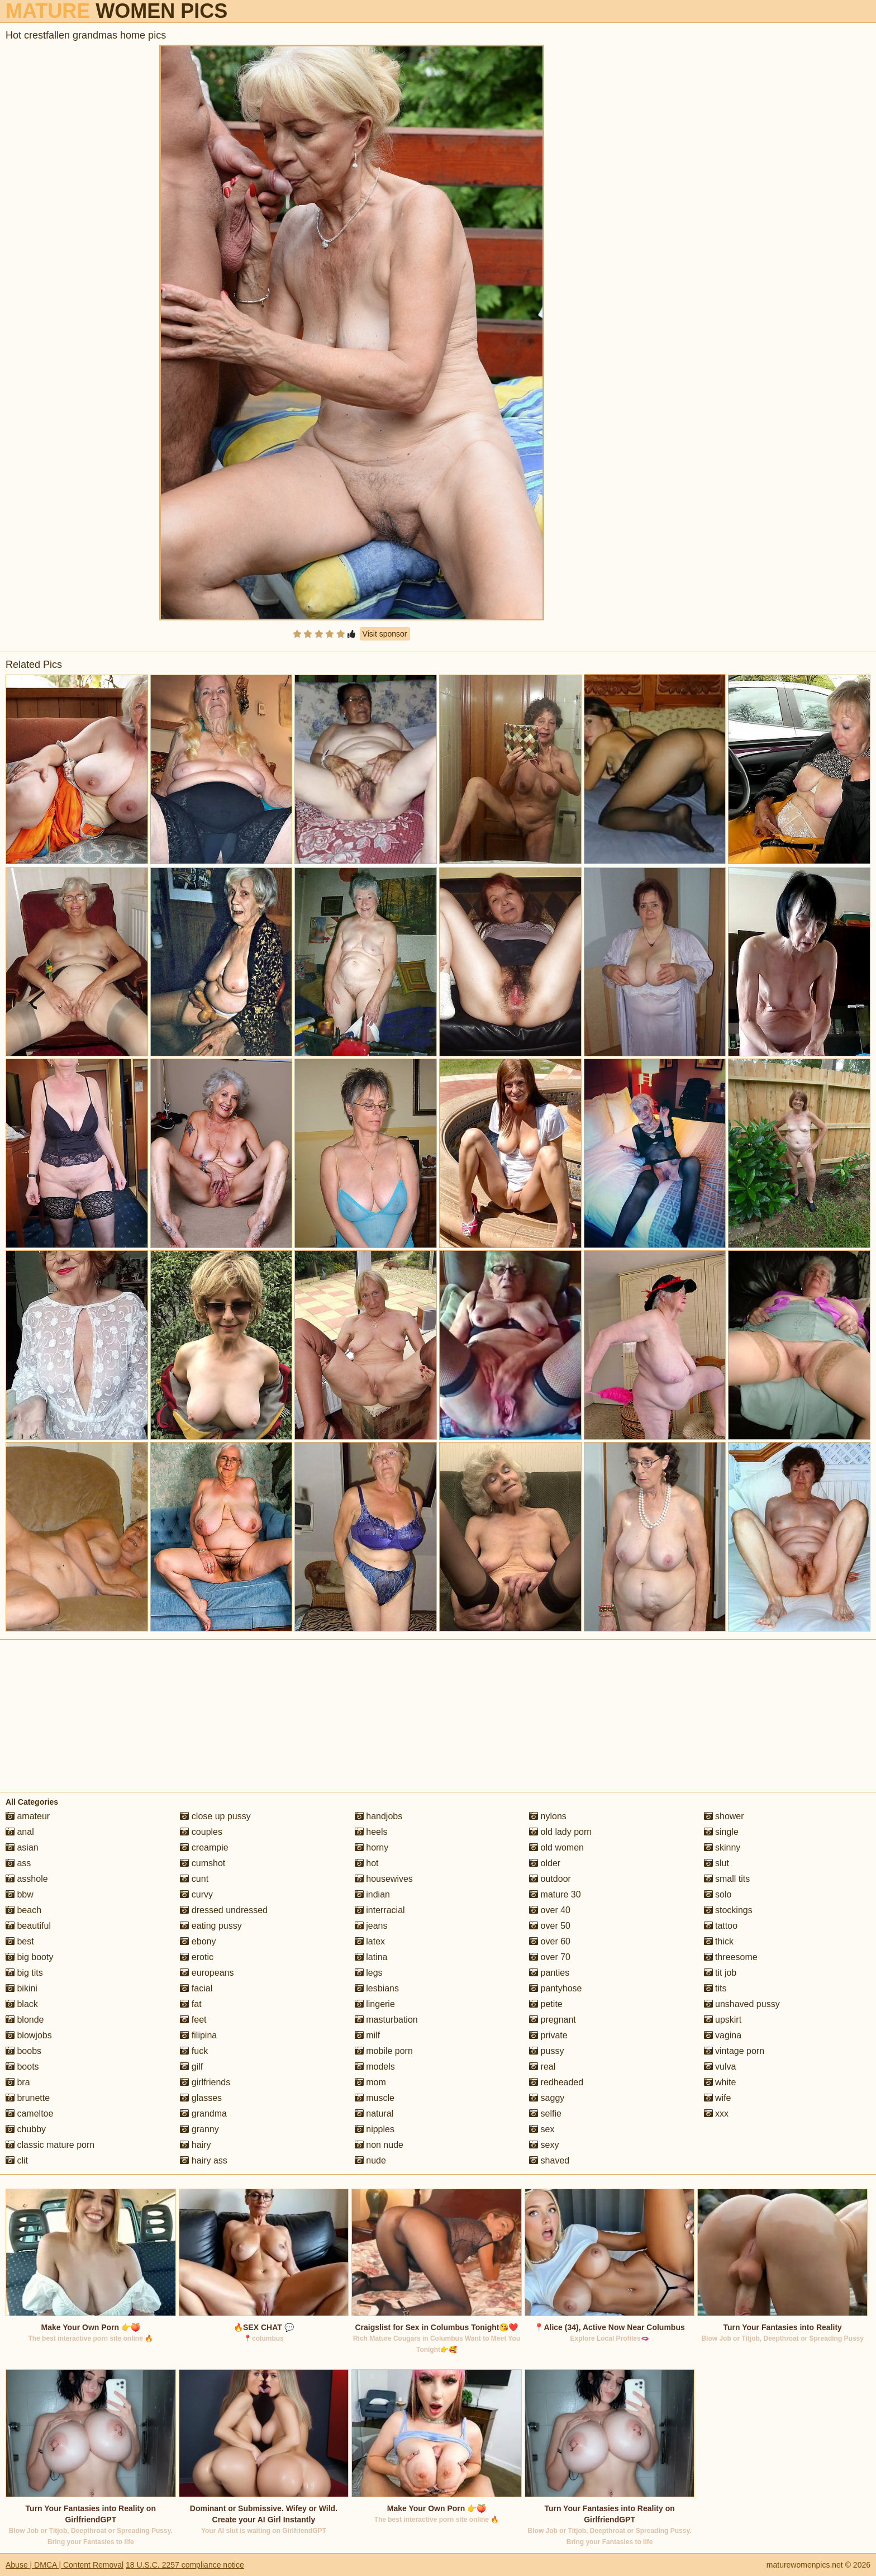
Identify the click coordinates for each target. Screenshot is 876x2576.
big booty (29, 1957)
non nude (379, 2145)
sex (541, 2129)
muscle (374, 2098)
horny (371, 1847)
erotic (196, 1957)
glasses (201, 2098)
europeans (207, 1972)
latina (371, 1957)
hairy (195, 2145)
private (548, 2035)
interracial (380, 1910)
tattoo (720, 1925)
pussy (546, 2051)
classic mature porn (50, 2145)
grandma (203, 2113)
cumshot (202, 1863)
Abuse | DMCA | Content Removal (64, 2564)
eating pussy (210, 1925)
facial (196, 1988)
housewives (384, 1879)
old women (556, 1847)
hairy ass (203, 2160)
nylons (547, 1816)
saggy (546, 2098)
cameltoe (29, 2113)
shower (724, 1816)
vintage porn (734, 2051)
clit (17, 2160)
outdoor (550, 1879)
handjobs (378, 1816)
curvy (196, 1894)
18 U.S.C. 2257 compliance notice (185, 2564)
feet (193, 2019)
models (375, 2066)
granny (199, 2129)
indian (372, 1894)
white (720, 2082)
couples (201, 1832)
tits (715, 1988)
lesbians (377, 1988)
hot (367, 1863)
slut (716, 1863)
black (22, 2004)
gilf (191, 2066)
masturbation (386, 2019)
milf (367, 2035)
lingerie (375, 2004)
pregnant (552, 2019)
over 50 (549, 1925)
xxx (716, 2113)
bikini (21, 1988)
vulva (720, 2066)
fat (190, 2004)
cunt (194, 1879)
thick (719, 1941)
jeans (371, 1925)
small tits (727, 1879)
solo (718, 1894)
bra (18, 2082)
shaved (549, 2160)
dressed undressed (224, 1910)
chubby (26, 2129)
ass (18, 1863)
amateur (28, 1816)
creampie (204, 1847)
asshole (27, 1879)
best (20, 1941)
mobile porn (384, 2051)
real (542, 2066)
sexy (544, 2145)
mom (370, 2082)
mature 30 (554, 1894)
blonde (25, 2019)
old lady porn (560, 1832)
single (721, 1832)
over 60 (549, 1941)
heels (371, 1832)
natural (374, 2113)
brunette (28, 2098)
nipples (374, 2129)
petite (546, 2004)
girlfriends (205, 2082)
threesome (731, 1957)
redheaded (556, 2082)
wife (717, 2098)
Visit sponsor (385, 633)
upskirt (723, 2019)
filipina (198, 2035)
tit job (720, 1972)
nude (370, 2160)
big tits (24, 1972)
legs (369, 1972)
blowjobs (29, 2035)
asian (22, 1847)
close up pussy (215, 1816)
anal (20, 1832)
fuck (194, 2051)
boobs (23, 2051)
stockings (728, 1910)
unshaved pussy (742, 2004)
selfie (545, 2113)
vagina (723, 2035)
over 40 (549, 1910)
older (544, 1863)
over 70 (549, 1957)
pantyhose (555, 1988)
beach (23, 1910)
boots (22, 2066)
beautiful (28, 1925)
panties (549, 1972)
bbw (20, 1894)
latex (370, 1941)
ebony (198, 1941)
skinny (722, 1847)
